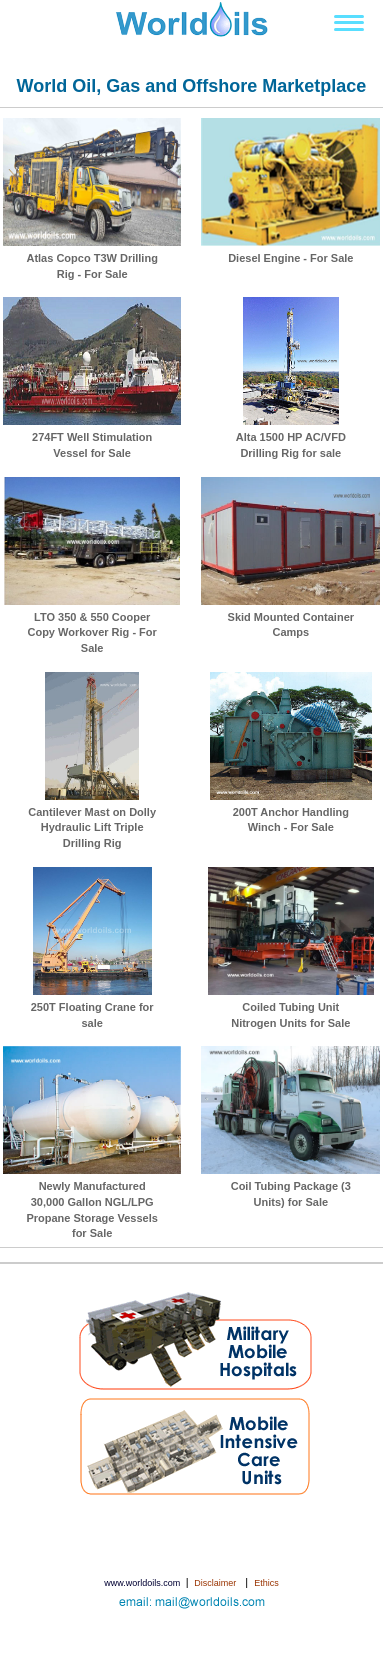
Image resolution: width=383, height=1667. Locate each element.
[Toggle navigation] (349, 23)
